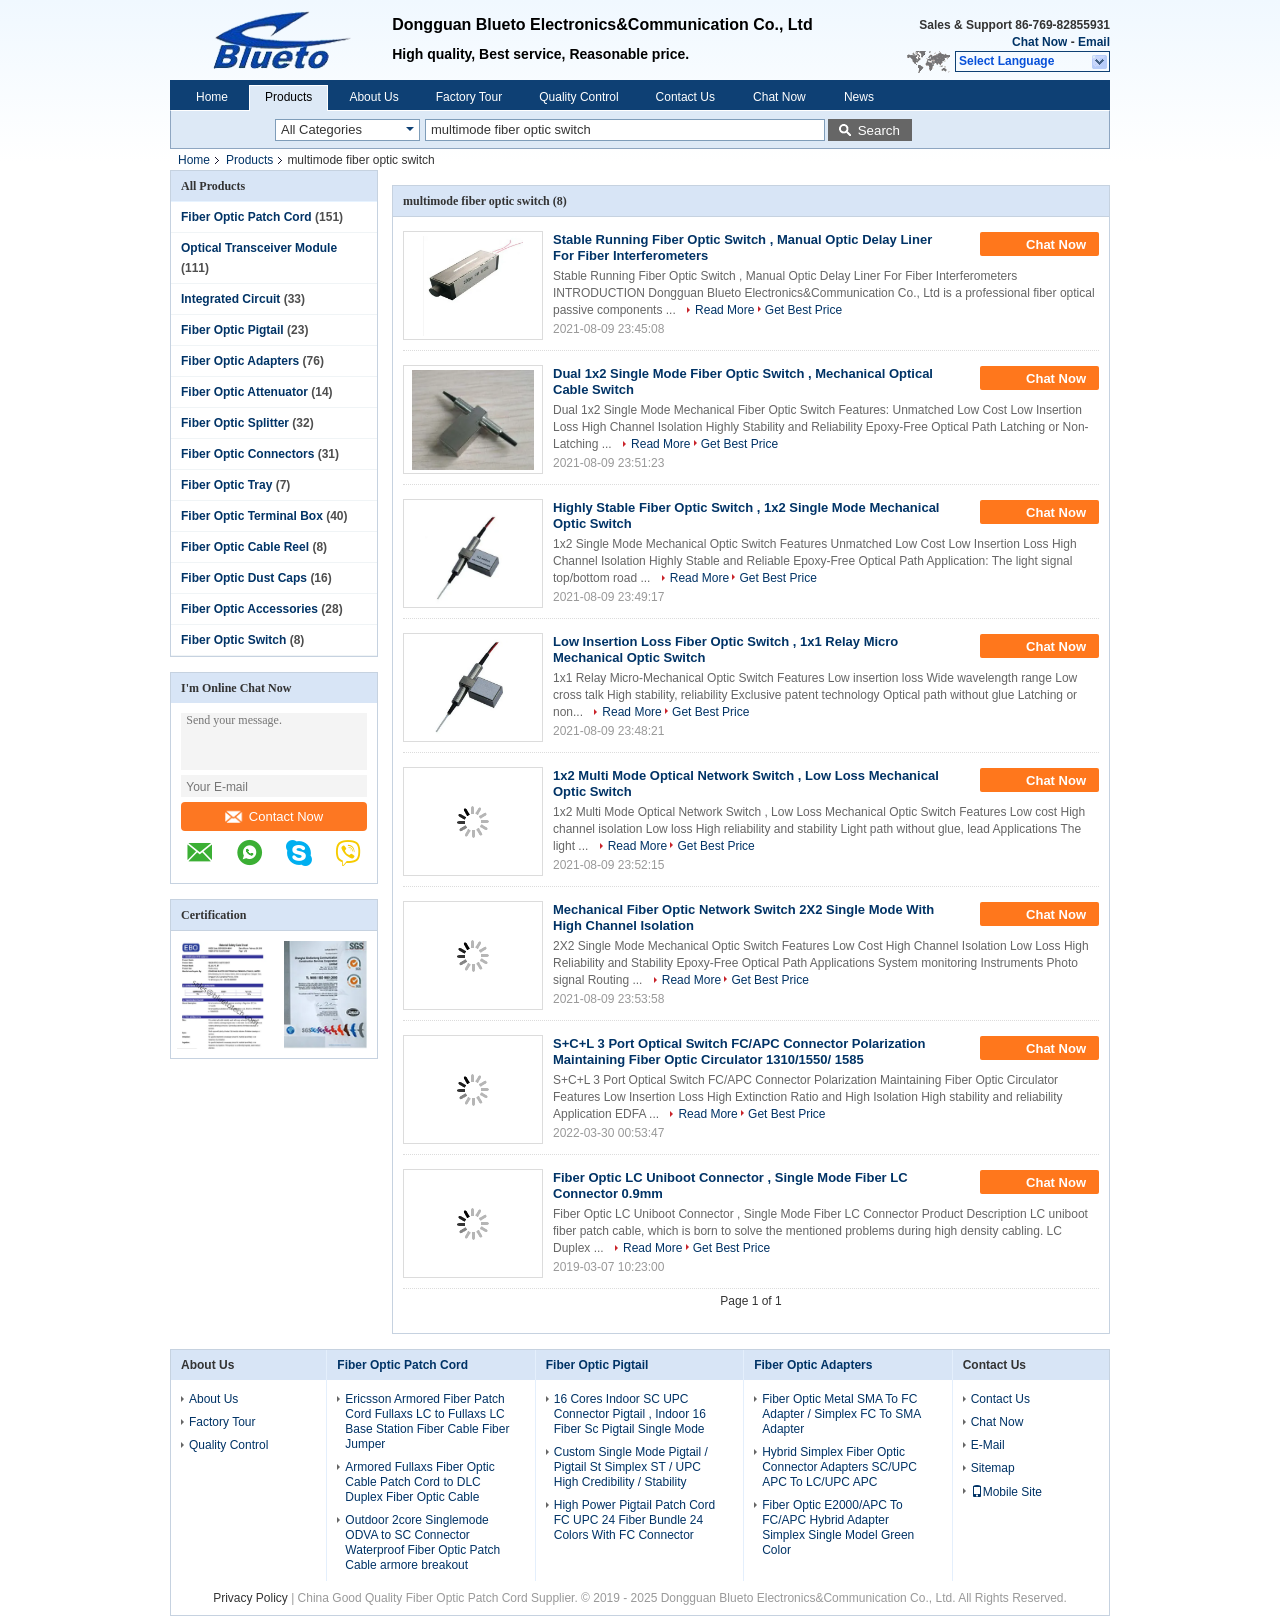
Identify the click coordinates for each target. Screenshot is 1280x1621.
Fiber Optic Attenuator (244, 392)
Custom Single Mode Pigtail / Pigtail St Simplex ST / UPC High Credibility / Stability (631, 1467)
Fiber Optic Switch (233, 640)
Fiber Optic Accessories (249, 609)
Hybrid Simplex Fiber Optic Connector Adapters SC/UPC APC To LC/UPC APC (839, 1467)
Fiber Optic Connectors (247, 454)
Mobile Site (1006, 1492)
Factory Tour (469, 97)
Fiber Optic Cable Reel (245, 547)
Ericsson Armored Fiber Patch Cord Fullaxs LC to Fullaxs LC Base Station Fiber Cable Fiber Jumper (427, 1421)
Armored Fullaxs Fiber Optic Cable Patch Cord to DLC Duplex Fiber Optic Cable (419, 1482)
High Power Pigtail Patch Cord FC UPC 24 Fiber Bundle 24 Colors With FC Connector (634, 1520)
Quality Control (578, 97)
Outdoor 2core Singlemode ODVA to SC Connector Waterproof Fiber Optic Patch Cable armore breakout (422, 1542)
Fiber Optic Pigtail (232, 330)
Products (288, 97)
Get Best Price (803, 310)
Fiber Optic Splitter (235, 423)
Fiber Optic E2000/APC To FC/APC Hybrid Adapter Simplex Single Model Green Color (838, 1527)
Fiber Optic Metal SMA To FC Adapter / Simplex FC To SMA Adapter (841, 1414)
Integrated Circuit (230, 299)
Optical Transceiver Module (259, 248)
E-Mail (988, 1445)
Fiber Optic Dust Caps (244, 578)
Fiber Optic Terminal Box (252, 516)
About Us (373, 97)
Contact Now (274, 816)
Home (212, 97)
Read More (724, 310)
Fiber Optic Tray (226, 485)
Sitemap (993, 1468)
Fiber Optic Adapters (240, 361)
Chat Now (1039, 42)
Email (1094, 42)
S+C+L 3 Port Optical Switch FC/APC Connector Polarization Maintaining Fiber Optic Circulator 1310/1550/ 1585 (739, 1051)
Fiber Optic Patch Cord (246, 217)
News (859, 97)
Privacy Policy (250, 1598)
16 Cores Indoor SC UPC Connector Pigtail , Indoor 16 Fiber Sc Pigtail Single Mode (630, 1414)
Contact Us (685, 97)
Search (879, 130)
